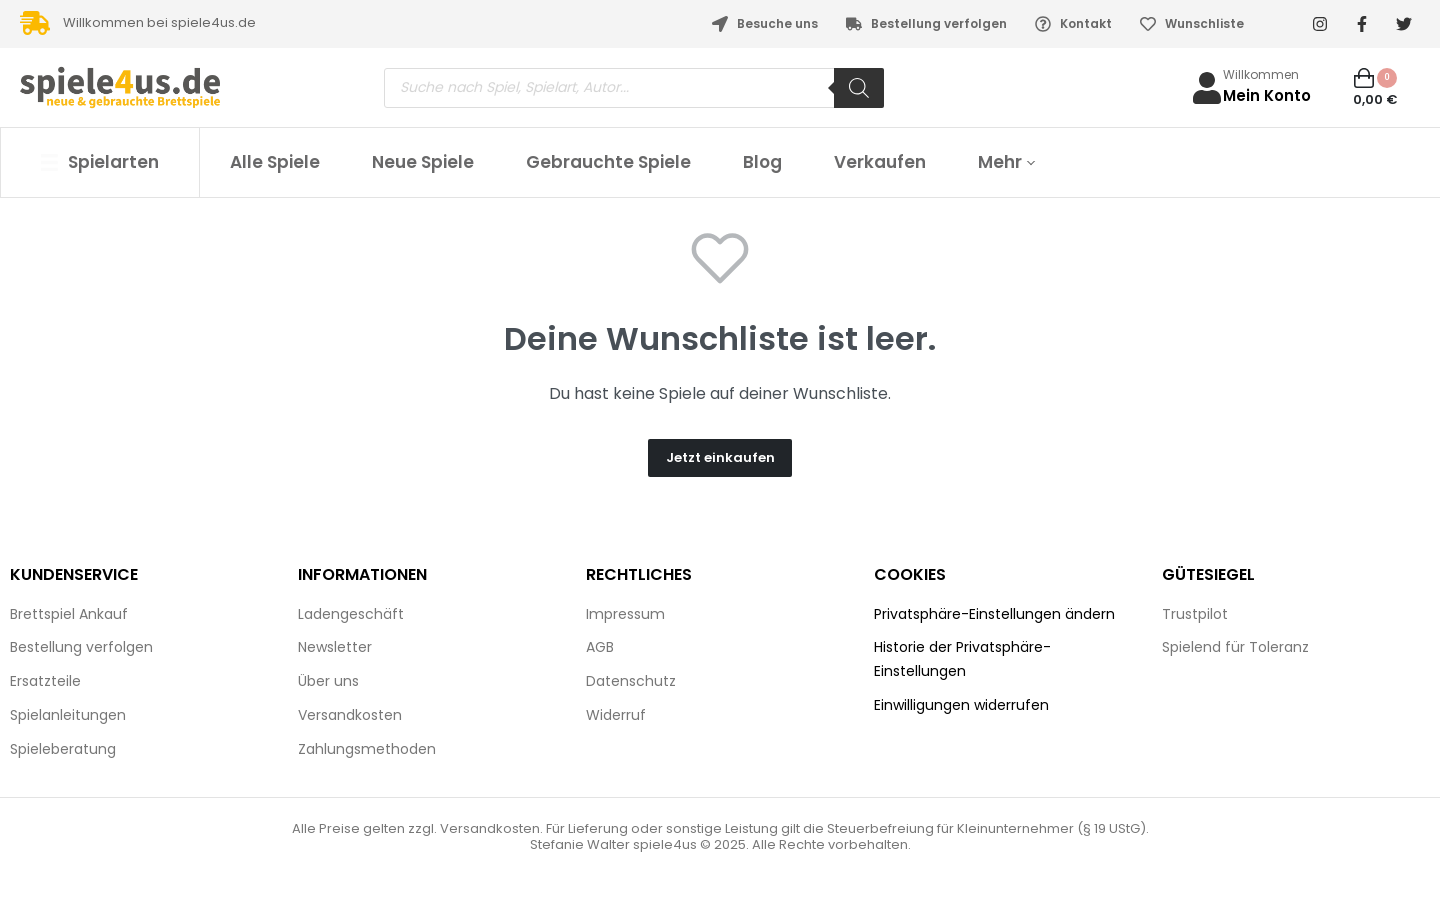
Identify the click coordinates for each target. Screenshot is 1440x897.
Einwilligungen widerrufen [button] (961, 705)
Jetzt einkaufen (720, 457)
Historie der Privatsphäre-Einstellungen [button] (962, 659)
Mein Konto (1267, 95)
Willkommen (1261, 74)
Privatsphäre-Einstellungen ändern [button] (994, 614)
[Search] (859, 88)
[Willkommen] (1207, 88)
